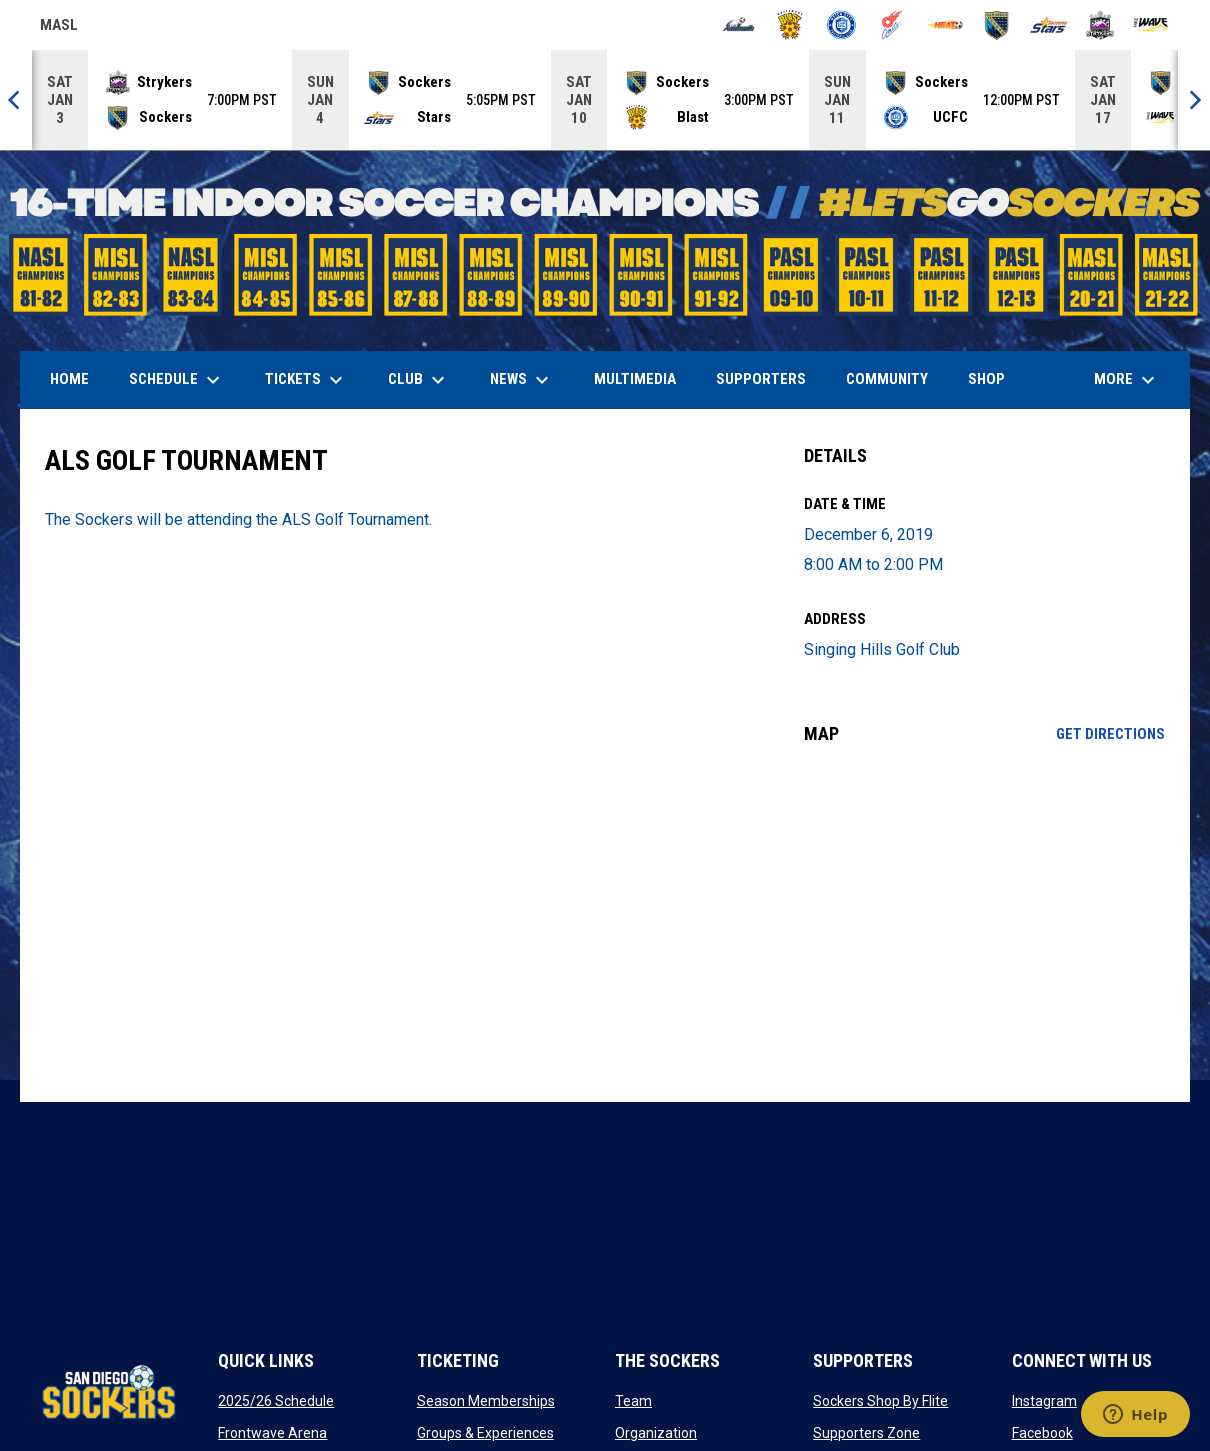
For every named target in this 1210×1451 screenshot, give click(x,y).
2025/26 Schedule (276, 1401)
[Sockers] (996, 25)
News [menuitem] (522, 380)
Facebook (1042, 1433)
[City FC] (841, 25)
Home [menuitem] (69, 379)
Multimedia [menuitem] (635, 379)
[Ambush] (738, 25)
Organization (656, 1433)
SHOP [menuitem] (994, 378)
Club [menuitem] (419, 380)
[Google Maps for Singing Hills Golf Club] (984, 923)
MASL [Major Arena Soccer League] (59, 28)
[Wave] (1151, 25)
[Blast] (790, 25)
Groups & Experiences (485, 1433)
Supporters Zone (866, 1433)
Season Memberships (486, 1401)
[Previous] (16, 100)
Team (633, 1401)
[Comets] (893, 25)
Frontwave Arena (272, 1433)
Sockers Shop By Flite (880, 1401)
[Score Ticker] (605, 100)
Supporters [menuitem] (761, 379)
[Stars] (1048, 25)
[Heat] (945, 25)
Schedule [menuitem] (177, 380)
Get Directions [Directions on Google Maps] (1110, 734)
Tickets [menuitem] (306, 380)
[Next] (1194, 100)
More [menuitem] (1127, 380)
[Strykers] (1100, 25)
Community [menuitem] (887, 379)
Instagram (1044, 1401)
